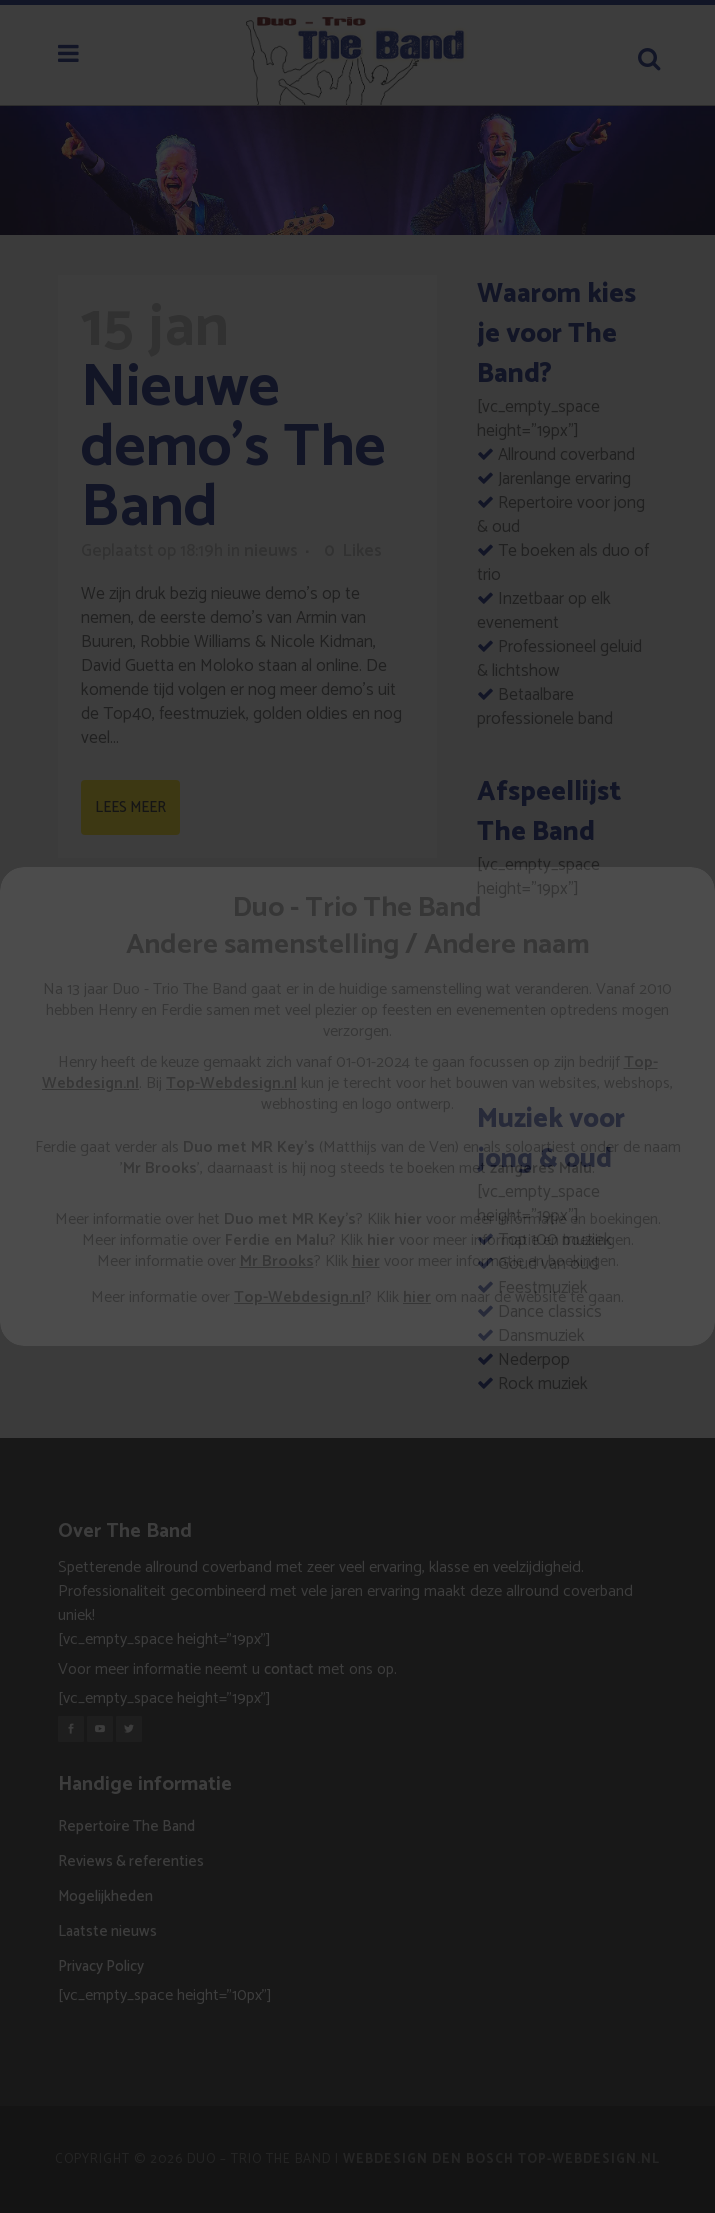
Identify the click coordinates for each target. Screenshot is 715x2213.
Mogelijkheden (105, 1896)
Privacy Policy (101, 1966)
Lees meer (130, 807)
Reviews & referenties (131, 1861)
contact (289, 1669)
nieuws (271, 551)
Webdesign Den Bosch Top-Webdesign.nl (501, 2159)
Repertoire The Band (126, 1826)
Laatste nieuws (107, 1931)
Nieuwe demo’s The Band (233, 448)
